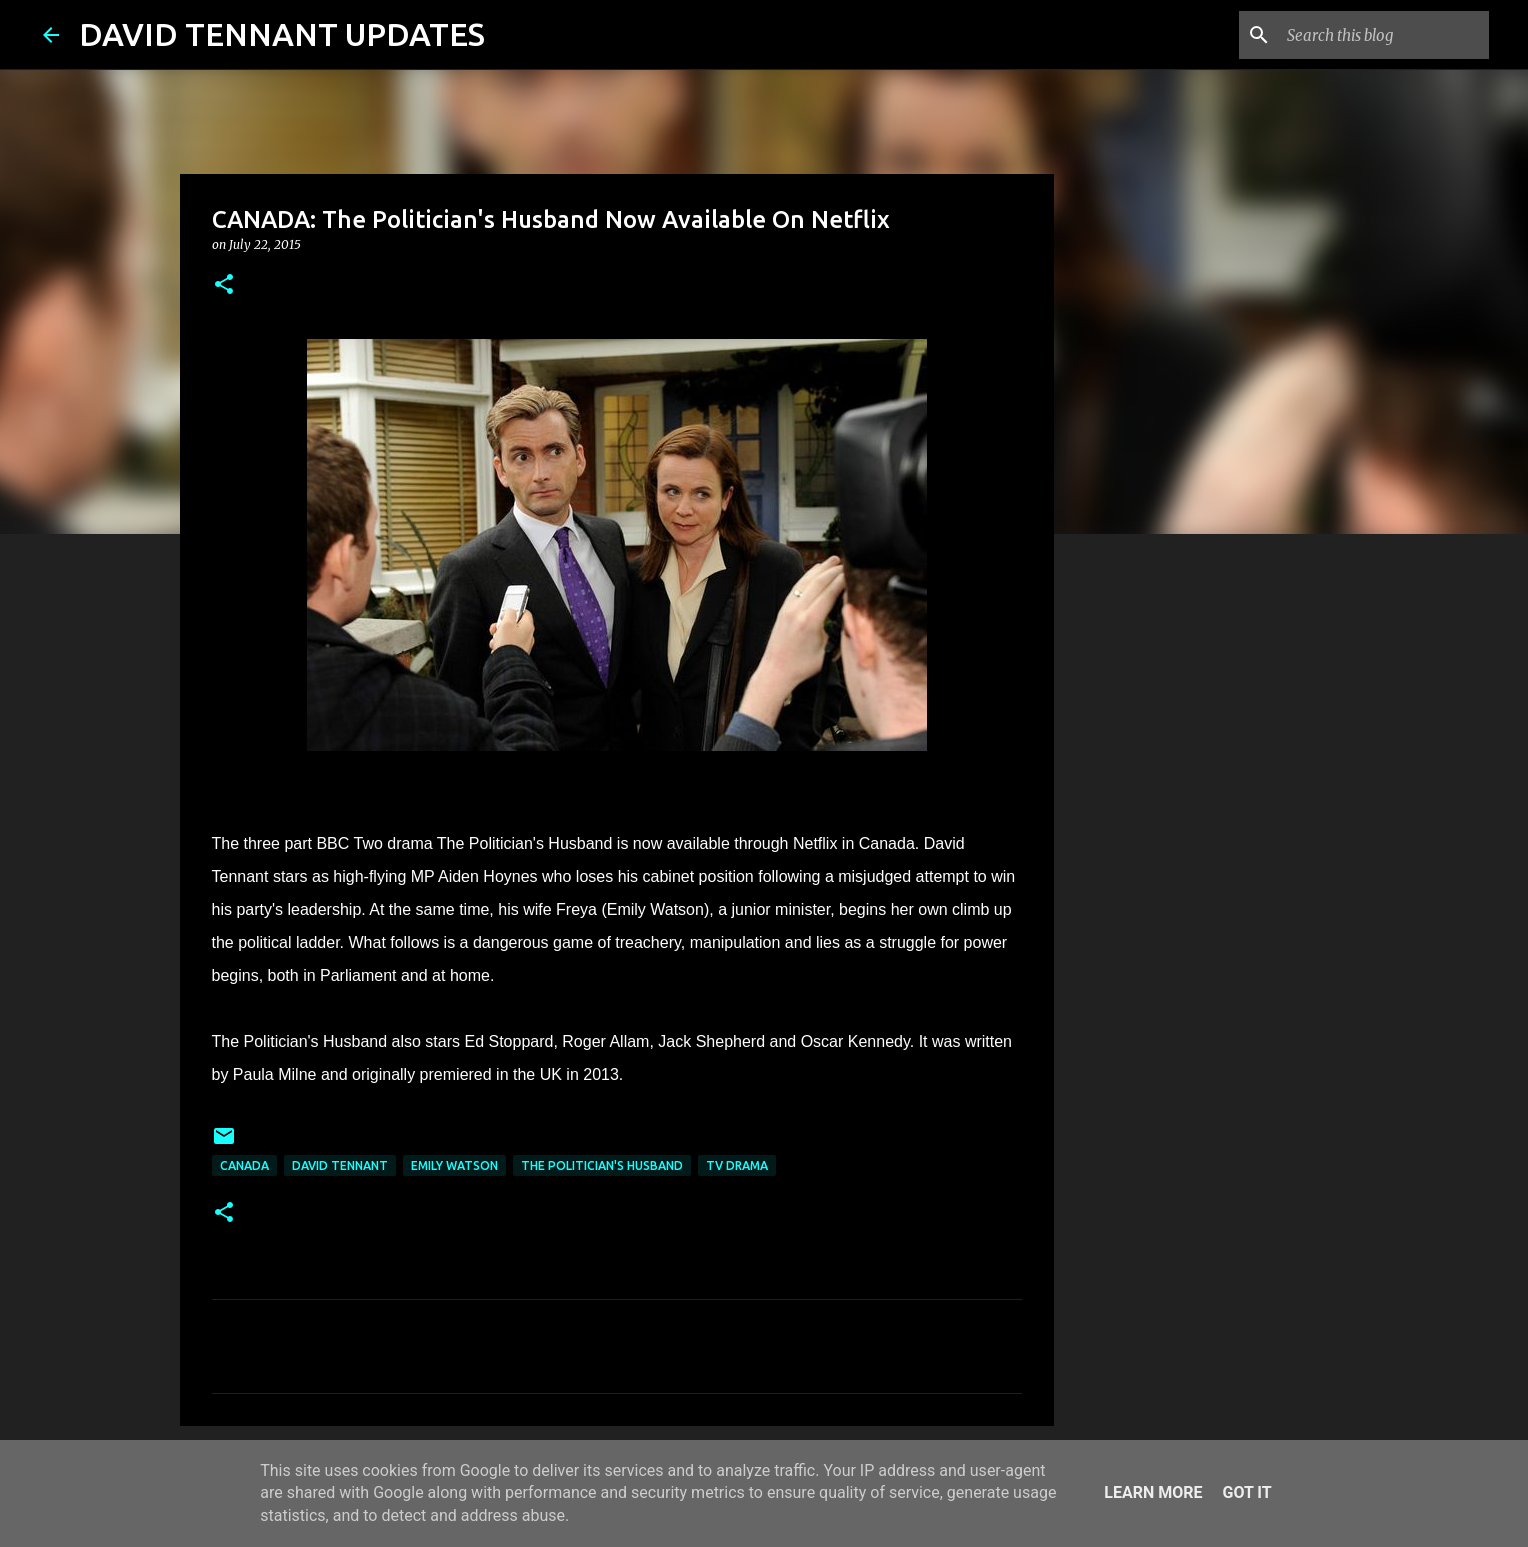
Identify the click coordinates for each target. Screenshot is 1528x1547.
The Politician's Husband (602, 1165)
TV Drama (737, 1165)
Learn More (1153, 1492)
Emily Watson (454, 1165)
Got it (1246, 1492)
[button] (224, 285)
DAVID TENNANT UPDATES (282, 34)
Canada (244, 1165)
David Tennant (340, 1165)
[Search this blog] (1384, 35)
